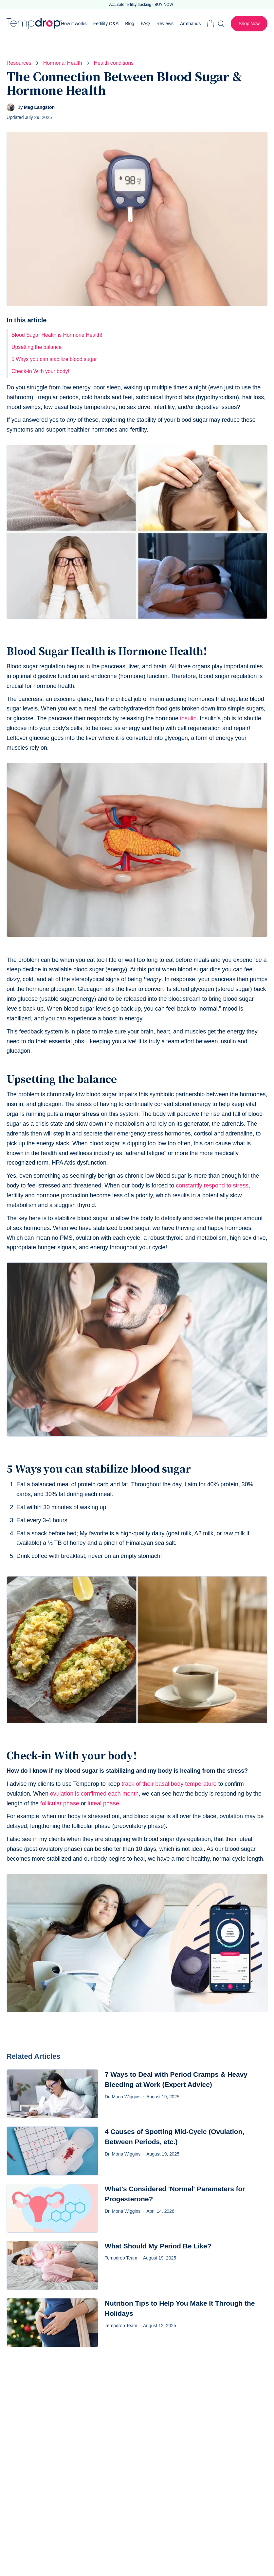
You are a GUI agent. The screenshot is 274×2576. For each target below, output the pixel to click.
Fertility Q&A (106, 23)
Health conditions (114, 63)
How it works (73, 23)
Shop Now (249, 23)
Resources (19, 63)
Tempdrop (34, 23)
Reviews (165, 23)
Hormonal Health (62, 63)
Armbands (190, 23)
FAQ (145, 23)
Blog (129, 23)
